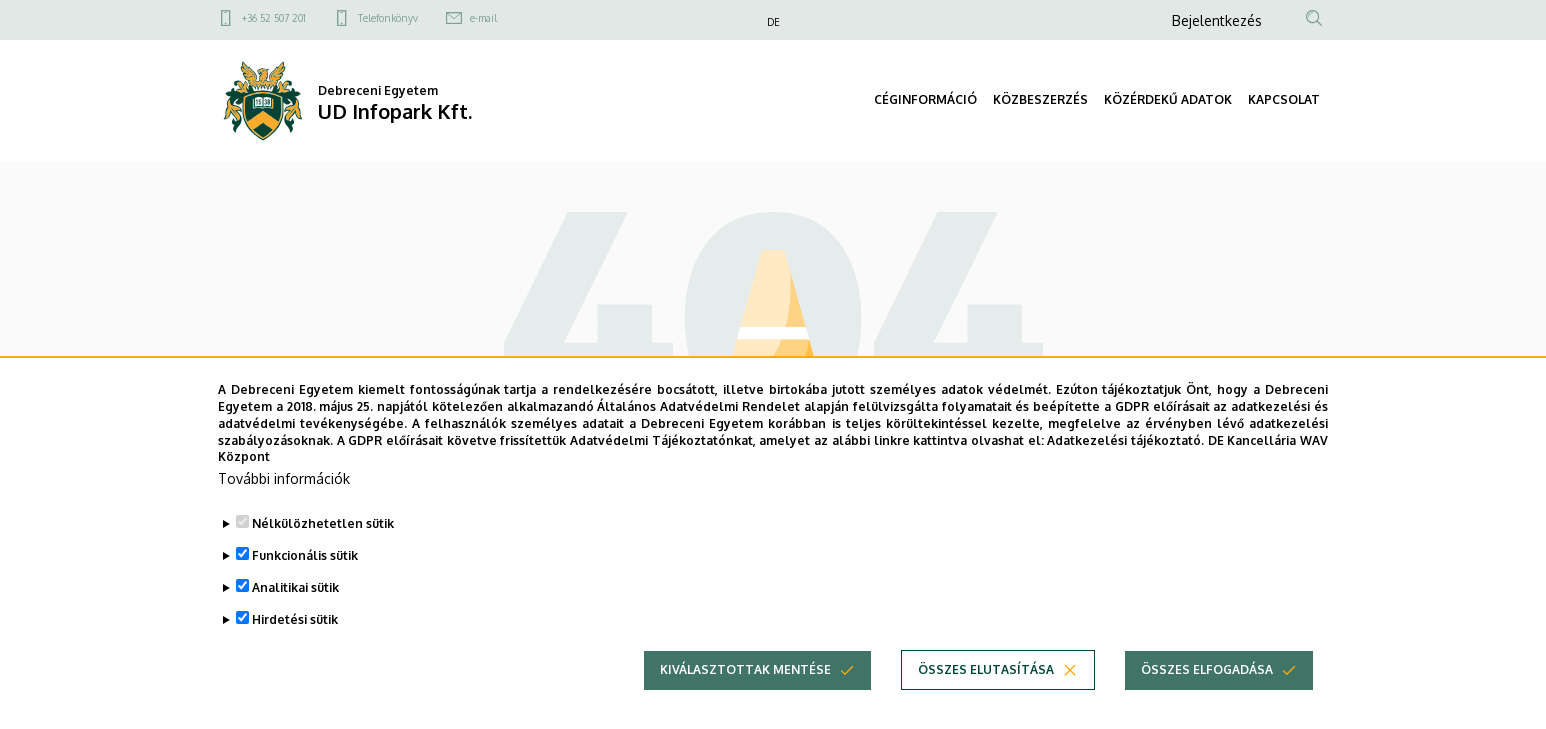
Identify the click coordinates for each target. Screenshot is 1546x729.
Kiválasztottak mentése (745, 685)
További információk (284, 494)
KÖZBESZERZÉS (1040, 99)
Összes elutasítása (986, 685)
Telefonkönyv (388, 18)
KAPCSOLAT (1284, 99)
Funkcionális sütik (305, 571)
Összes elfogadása (1207, 685)
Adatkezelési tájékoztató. (1125, 456)
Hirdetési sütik (295, 635)
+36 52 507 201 (274, 18)
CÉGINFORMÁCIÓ (925, 99)
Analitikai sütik (295, 603)
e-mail (483, 18)
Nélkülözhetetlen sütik (323, 539)
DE (773, 22)
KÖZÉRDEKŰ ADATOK (1168, 99)
